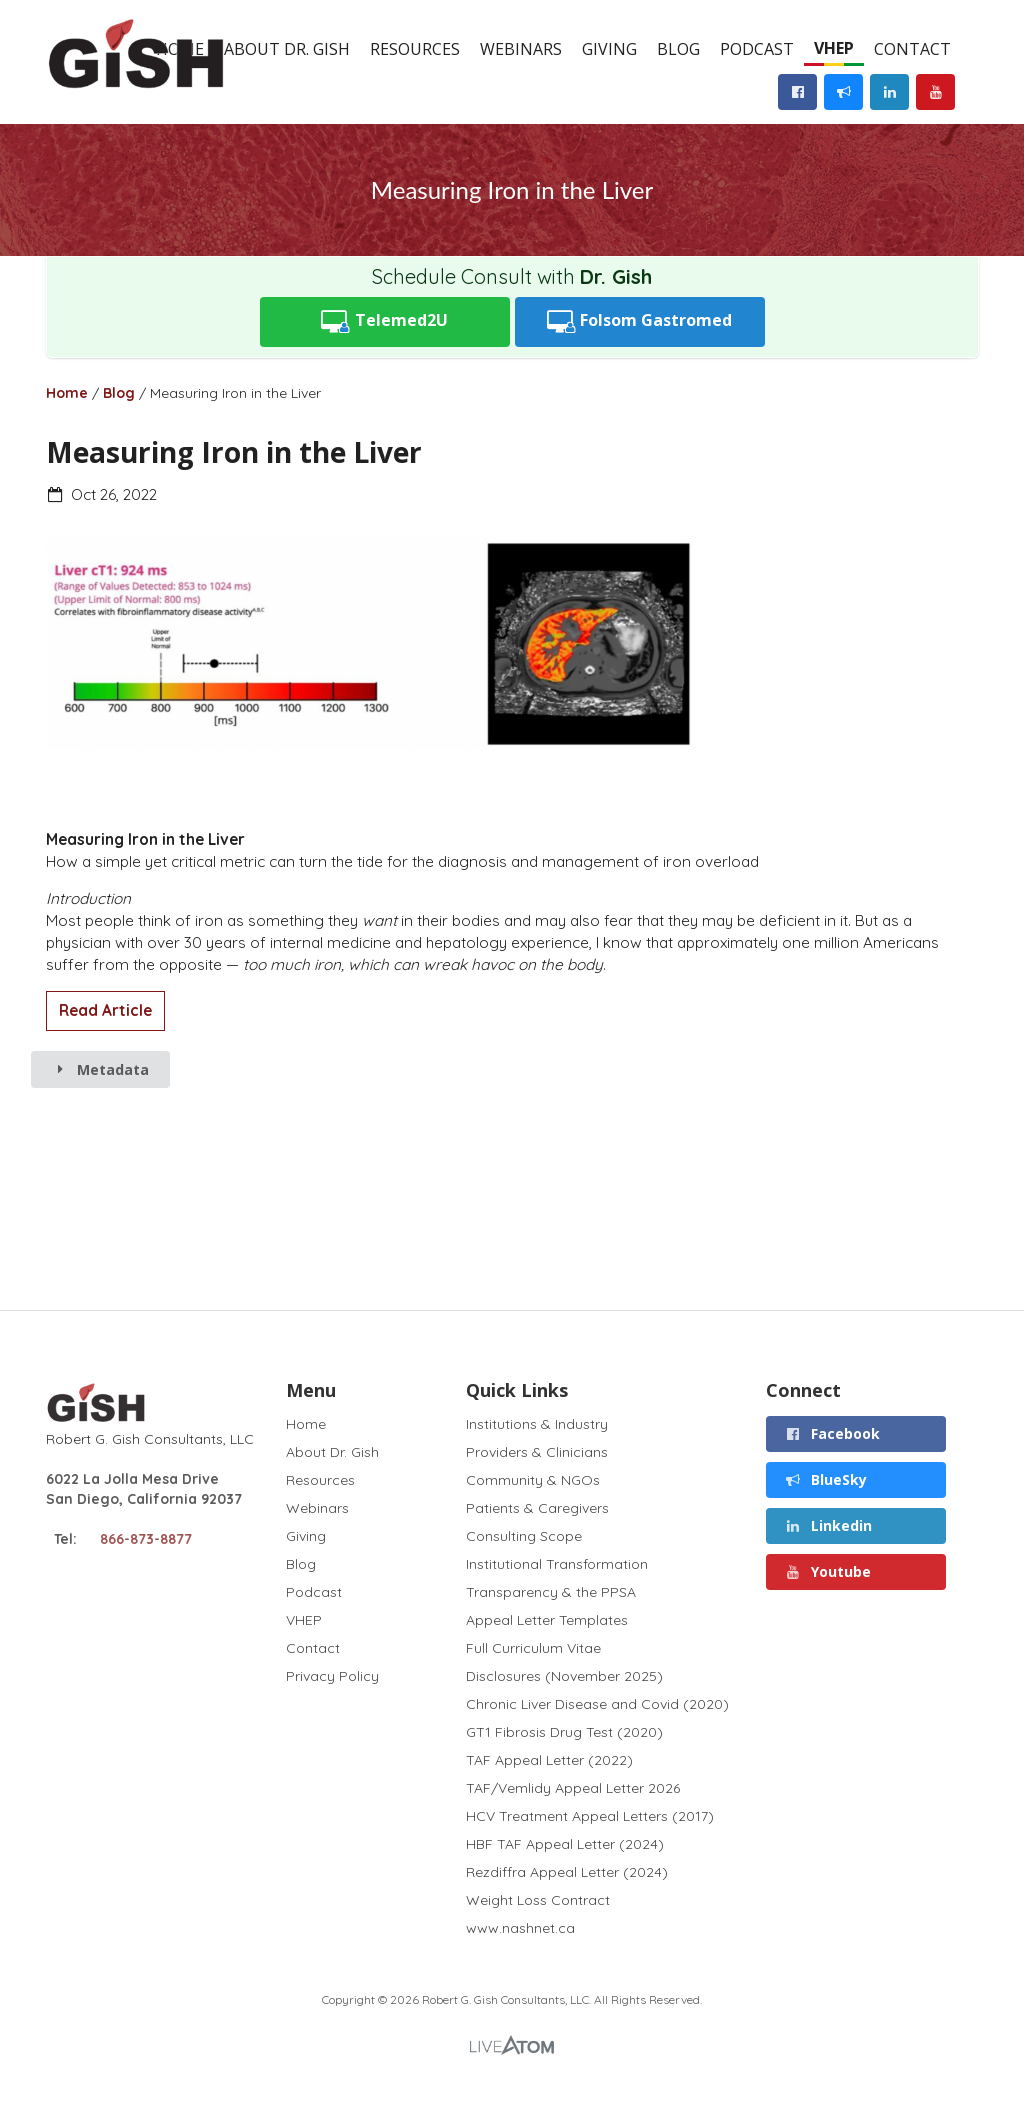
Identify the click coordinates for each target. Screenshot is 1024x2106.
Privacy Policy (332, 1675)
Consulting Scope (524, 1536)
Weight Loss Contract (538, 1900)
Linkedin (828, 1525)
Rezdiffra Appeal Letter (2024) (567, 1872)
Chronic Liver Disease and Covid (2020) (597, 1704)
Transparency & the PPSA (551, 1592)
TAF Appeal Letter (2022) (549, 1760)
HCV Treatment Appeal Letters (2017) (590, 1816)
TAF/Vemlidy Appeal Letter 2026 (573, 1788)
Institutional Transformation (557, 1564)
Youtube (827, 1571)
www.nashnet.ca (520, 1927)
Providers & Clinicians (537, 1452)
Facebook (832, 1433)
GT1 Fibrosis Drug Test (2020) (564, 1732)
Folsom (640, 321)
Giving (609, 49)
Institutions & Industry (537, 1424)
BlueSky (825, 1479)
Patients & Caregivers (537, 1508)
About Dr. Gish (287, 49)
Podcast (757, 49)
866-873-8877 (146, 1539)
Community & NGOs (533, 1480)
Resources (415, 49)
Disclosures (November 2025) (564, 1676)
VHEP (834, 48)
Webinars (521, 49)
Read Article (105, 1010)
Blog (678, 49)
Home (67, 393)
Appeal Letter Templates (547, 1620)
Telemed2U (384, 321)
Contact (912, 49)
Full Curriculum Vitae (533, 1648)
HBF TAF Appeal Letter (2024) (565, 1844)
